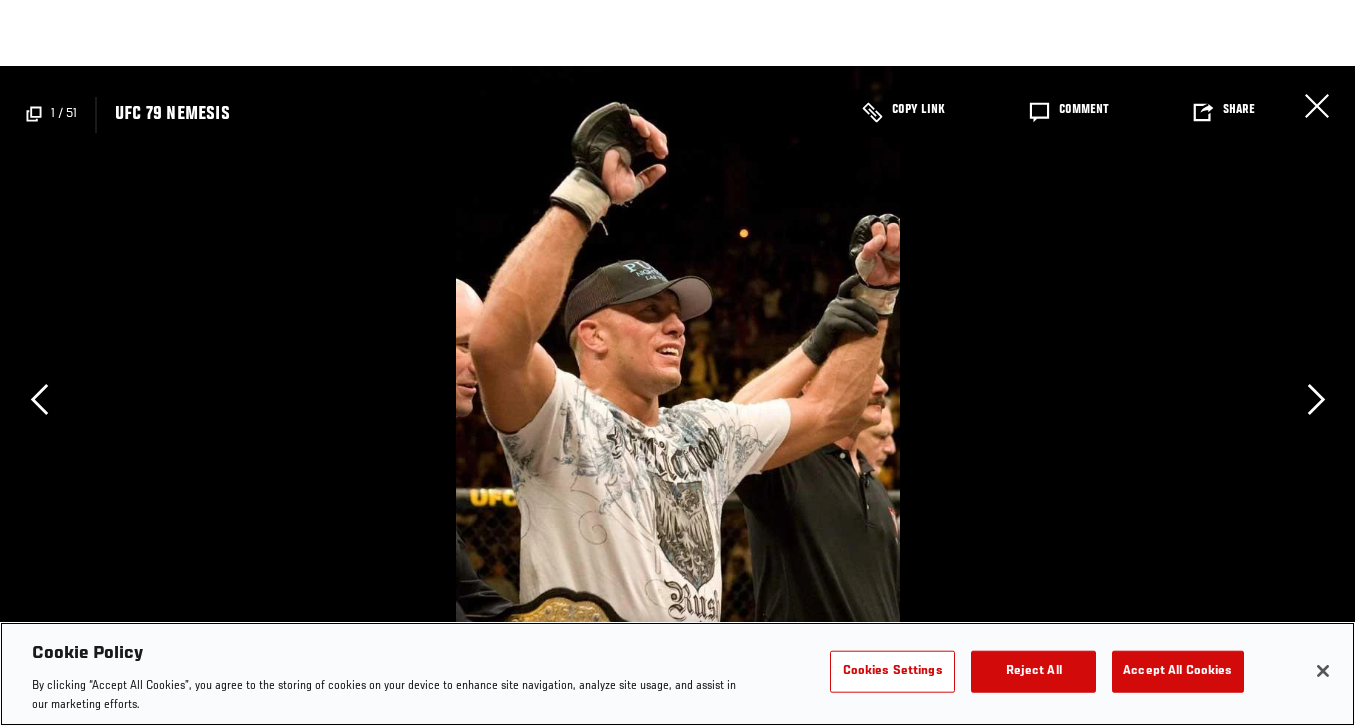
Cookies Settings (893, 671)
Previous (39, 399)
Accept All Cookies (1177, 671)
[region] (677, 674)
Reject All (1034, 671)
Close (1317, 106)
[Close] (1323, 671)
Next (1316, 399)
